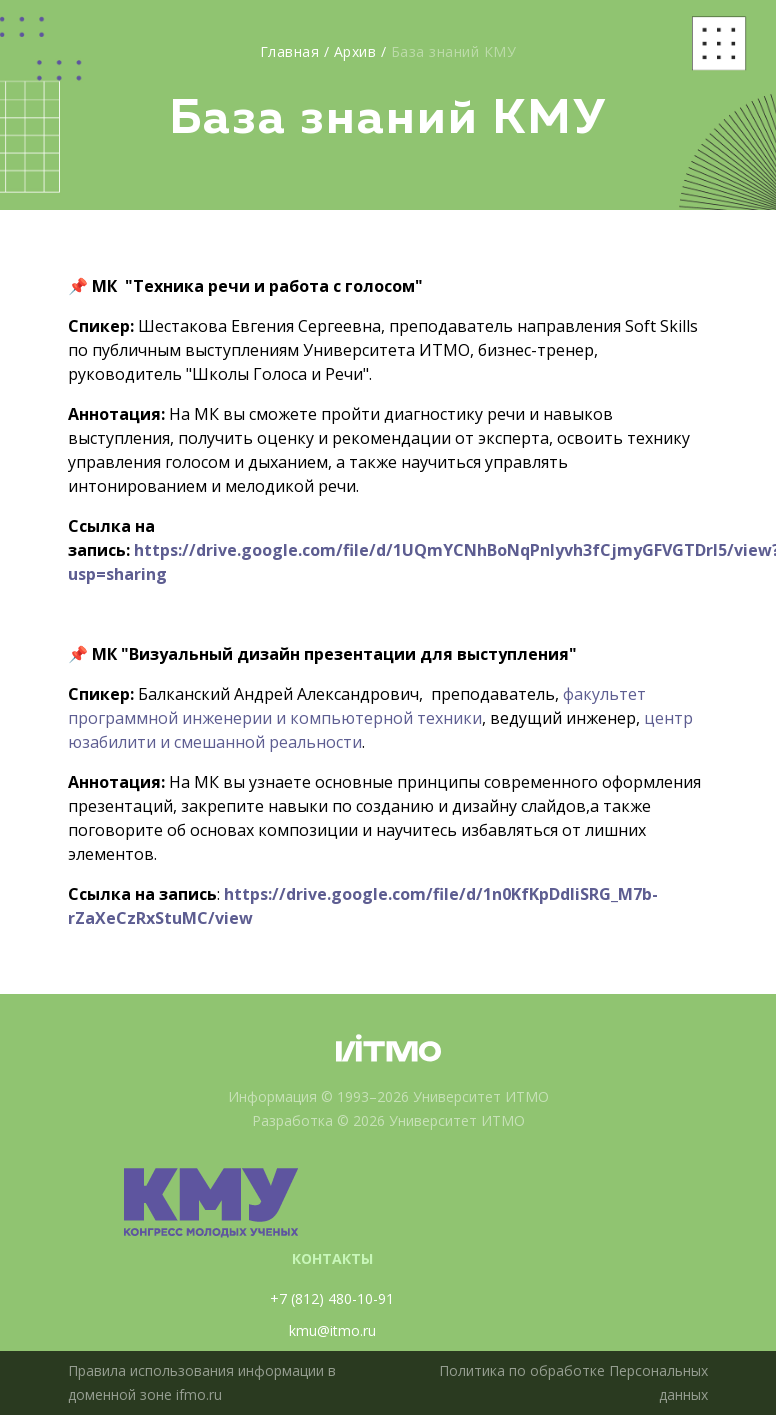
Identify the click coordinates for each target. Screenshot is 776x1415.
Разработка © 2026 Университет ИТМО (388, 1120)
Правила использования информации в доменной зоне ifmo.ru (202, 1382)
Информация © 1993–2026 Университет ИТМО (388, 1096)
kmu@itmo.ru (332, 1330)
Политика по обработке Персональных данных (573, 1382)
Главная (290, 51)
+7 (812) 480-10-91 (332, 1298)
